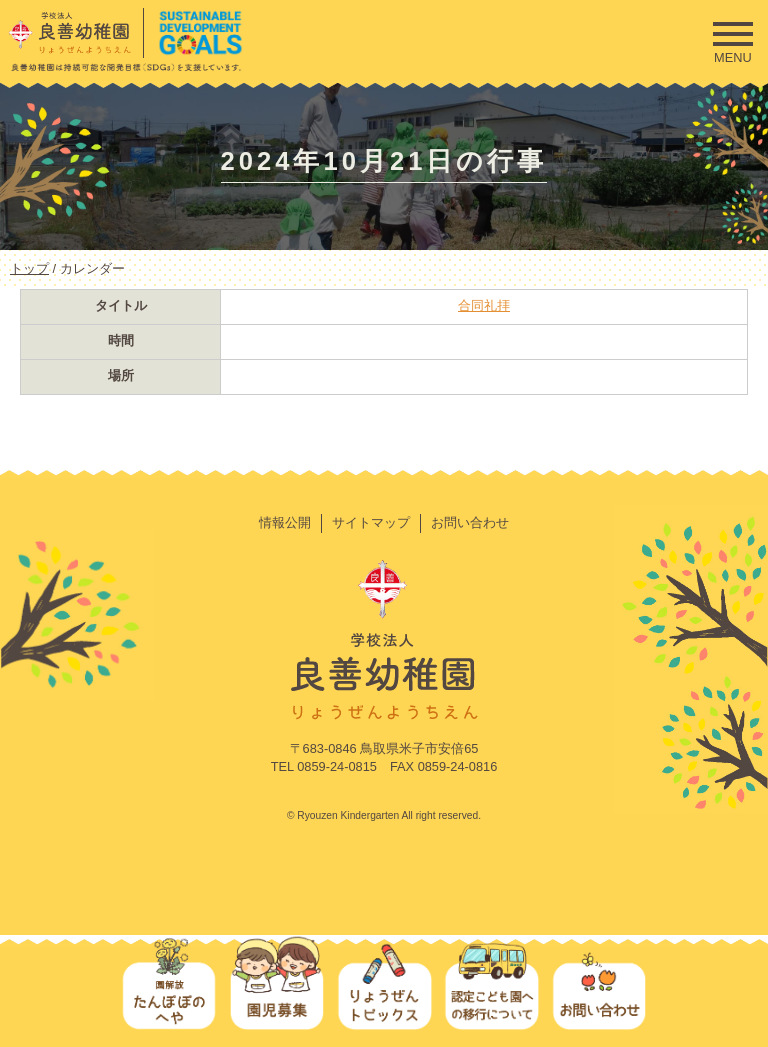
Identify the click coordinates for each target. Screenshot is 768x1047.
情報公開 (285, 522)
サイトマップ (371, 522)
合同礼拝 (484, 305)
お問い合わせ (470, 522)
